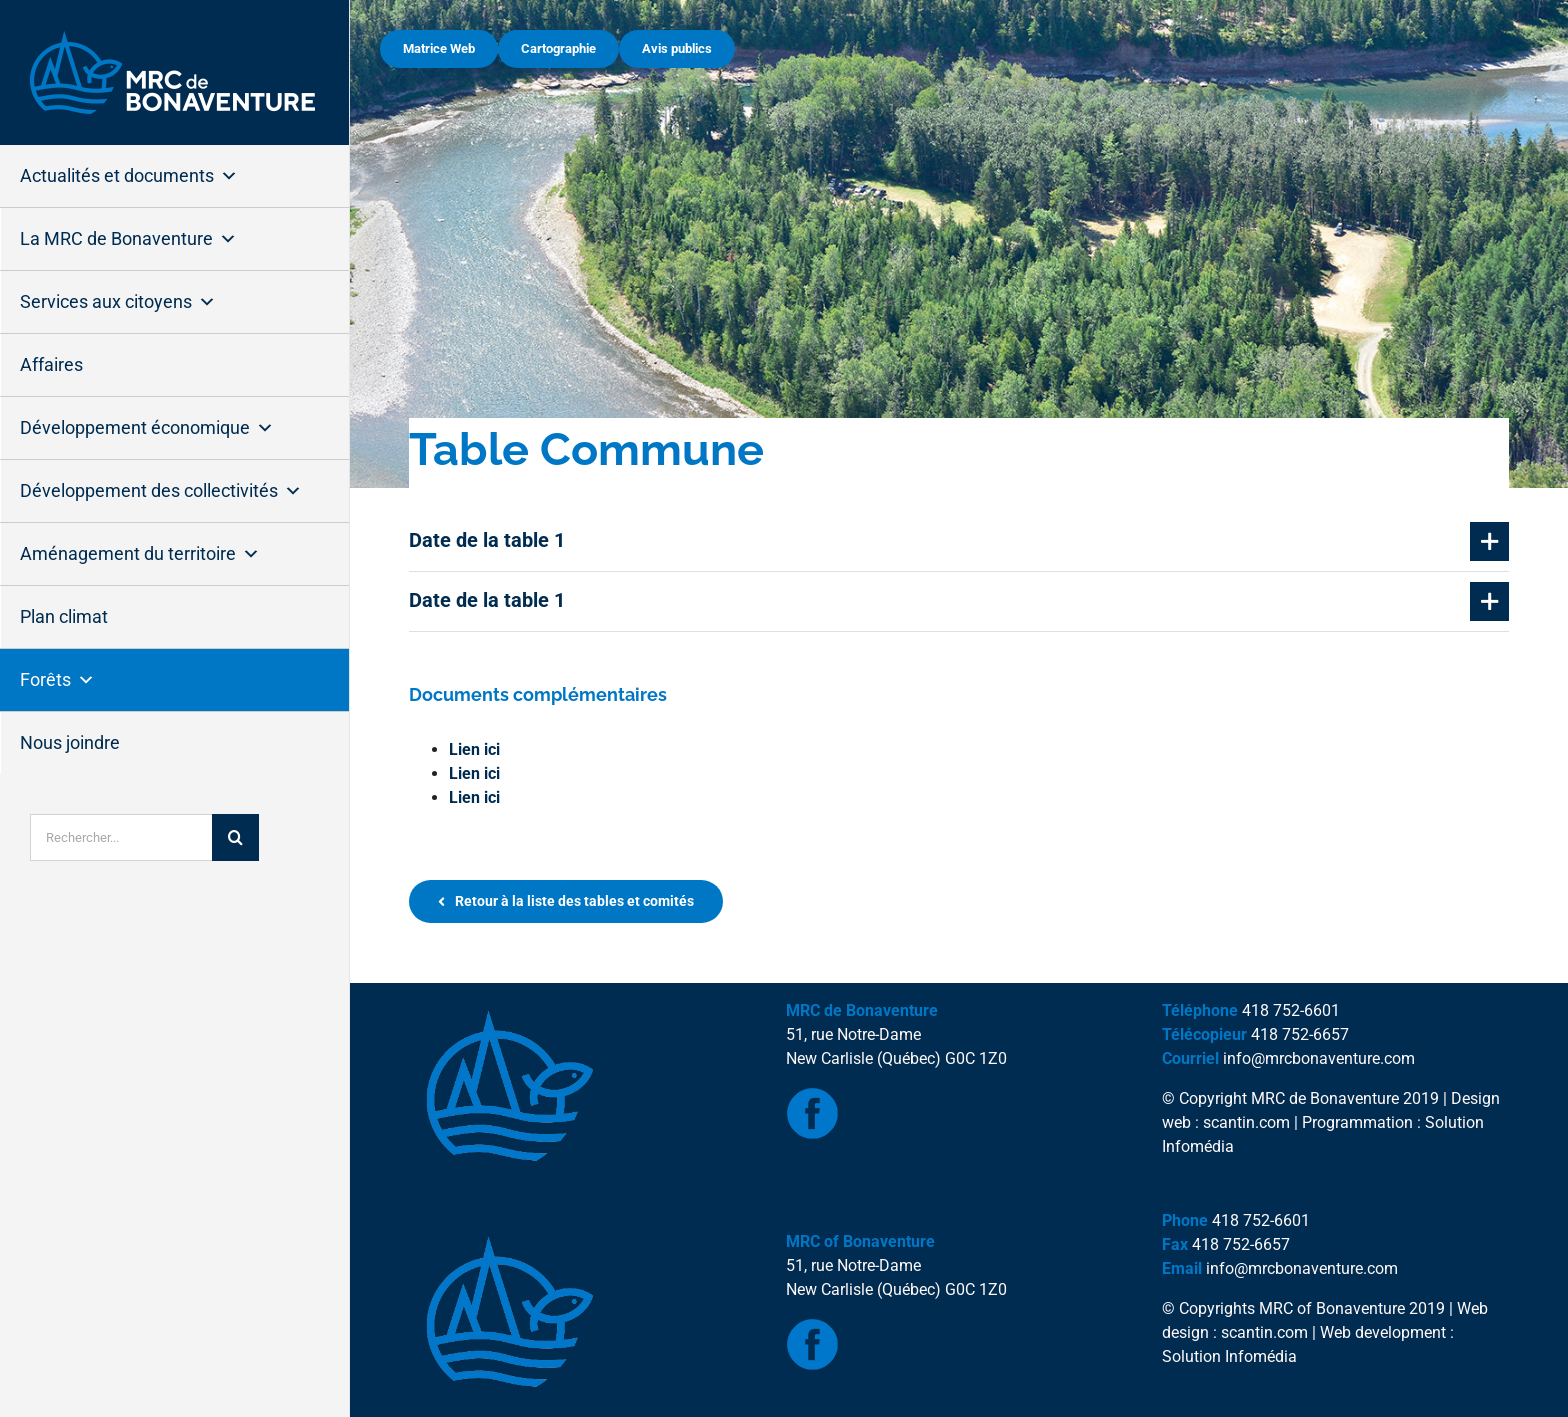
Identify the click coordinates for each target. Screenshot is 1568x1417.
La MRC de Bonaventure (128, 239)
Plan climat (64, 616)
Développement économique (147, 428)
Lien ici (474, 749)
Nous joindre (70, 742)
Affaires (51, 364)
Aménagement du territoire (140, 554)
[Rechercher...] (121, 837)
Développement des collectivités (161, 491)
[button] (959, 541)
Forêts (57, 680)
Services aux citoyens (118, 302)
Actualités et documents (129, 176)
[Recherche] (235, 837)
